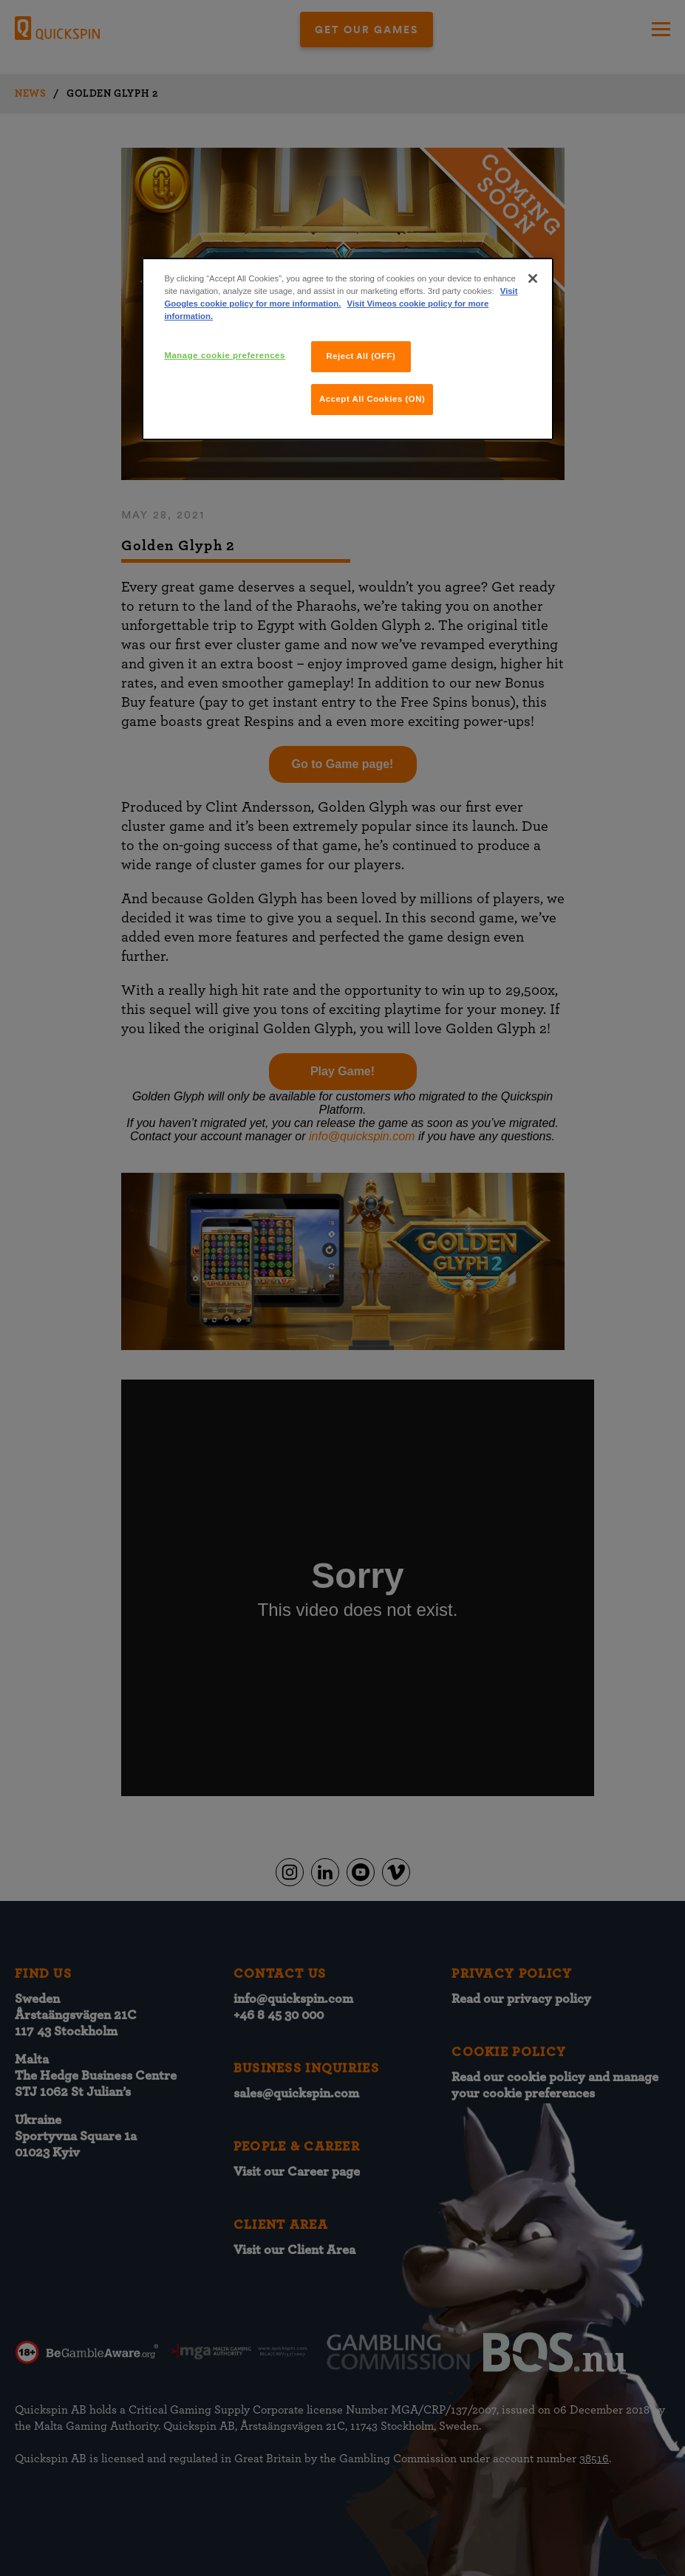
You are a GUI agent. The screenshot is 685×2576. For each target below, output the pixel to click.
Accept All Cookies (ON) (372, 398)
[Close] (533, 278)
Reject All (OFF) (360, 356)
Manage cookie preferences (224, 355)
